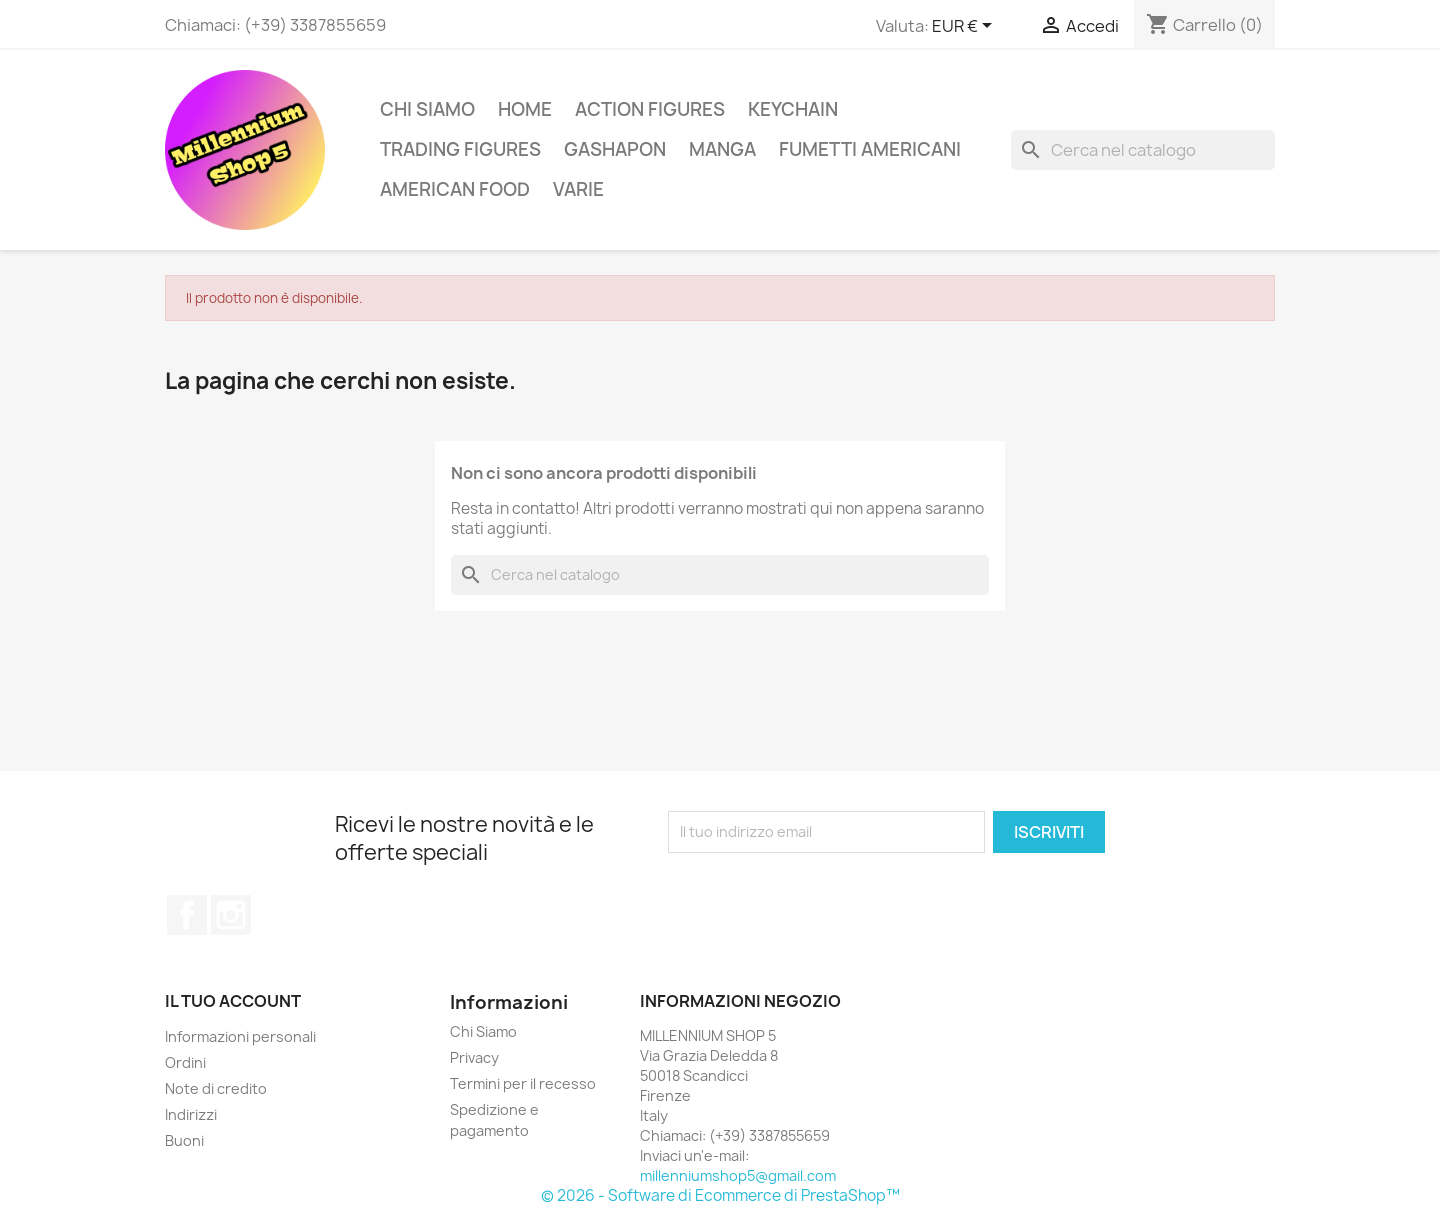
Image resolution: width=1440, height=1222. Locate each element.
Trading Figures (460, 149)
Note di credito (216, 1088)
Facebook (187, 915)
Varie (578, 189)
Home (525, 109)
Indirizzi (191, 1114)
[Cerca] (1143, 150)
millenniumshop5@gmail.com (738, 1175)
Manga (722, 149)
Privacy (474, 1057)
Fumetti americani (870, 149)
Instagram (231, 915)
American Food (455, 189)
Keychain (793, 109)
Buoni (184, 1140)
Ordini (185, 1062)
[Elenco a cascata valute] (965, 27)
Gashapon (615, 149)
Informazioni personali (240, 1036)
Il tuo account (233, 1001)
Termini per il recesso (523, 1083)
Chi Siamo (427, 109)
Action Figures (650, 109)
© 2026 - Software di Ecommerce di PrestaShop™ (720, 1195)
